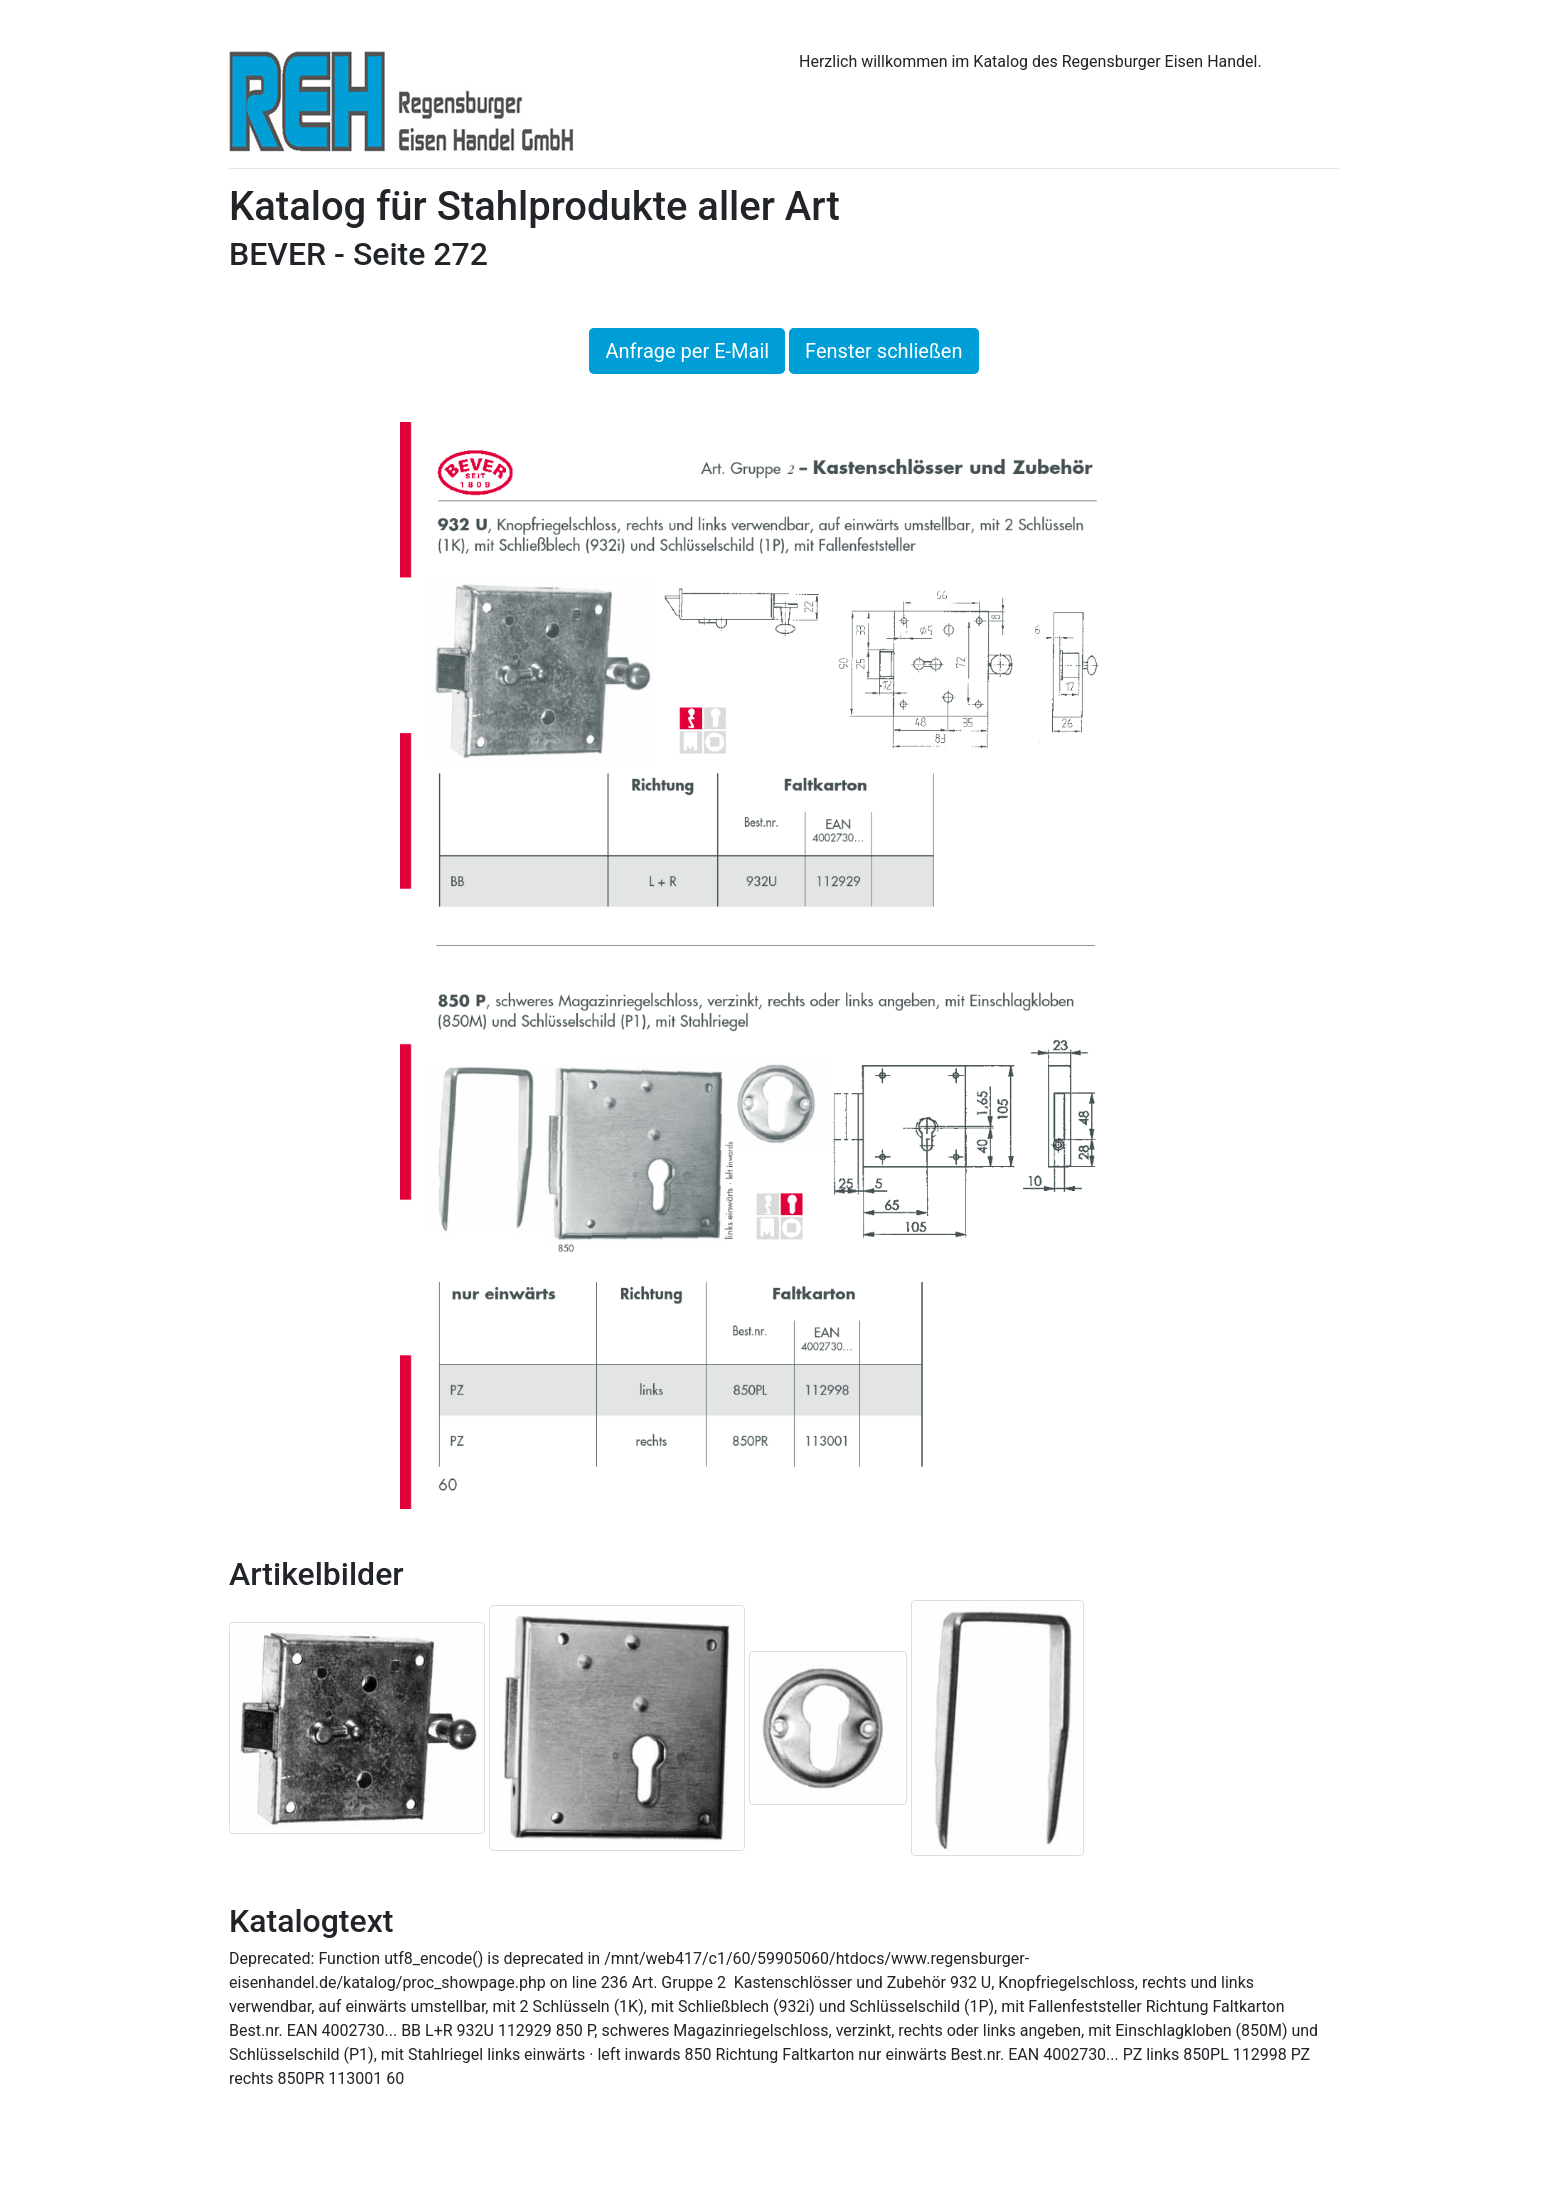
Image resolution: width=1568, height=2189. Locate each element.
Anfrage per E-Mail (687, 351)
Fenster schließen (883, 351)
